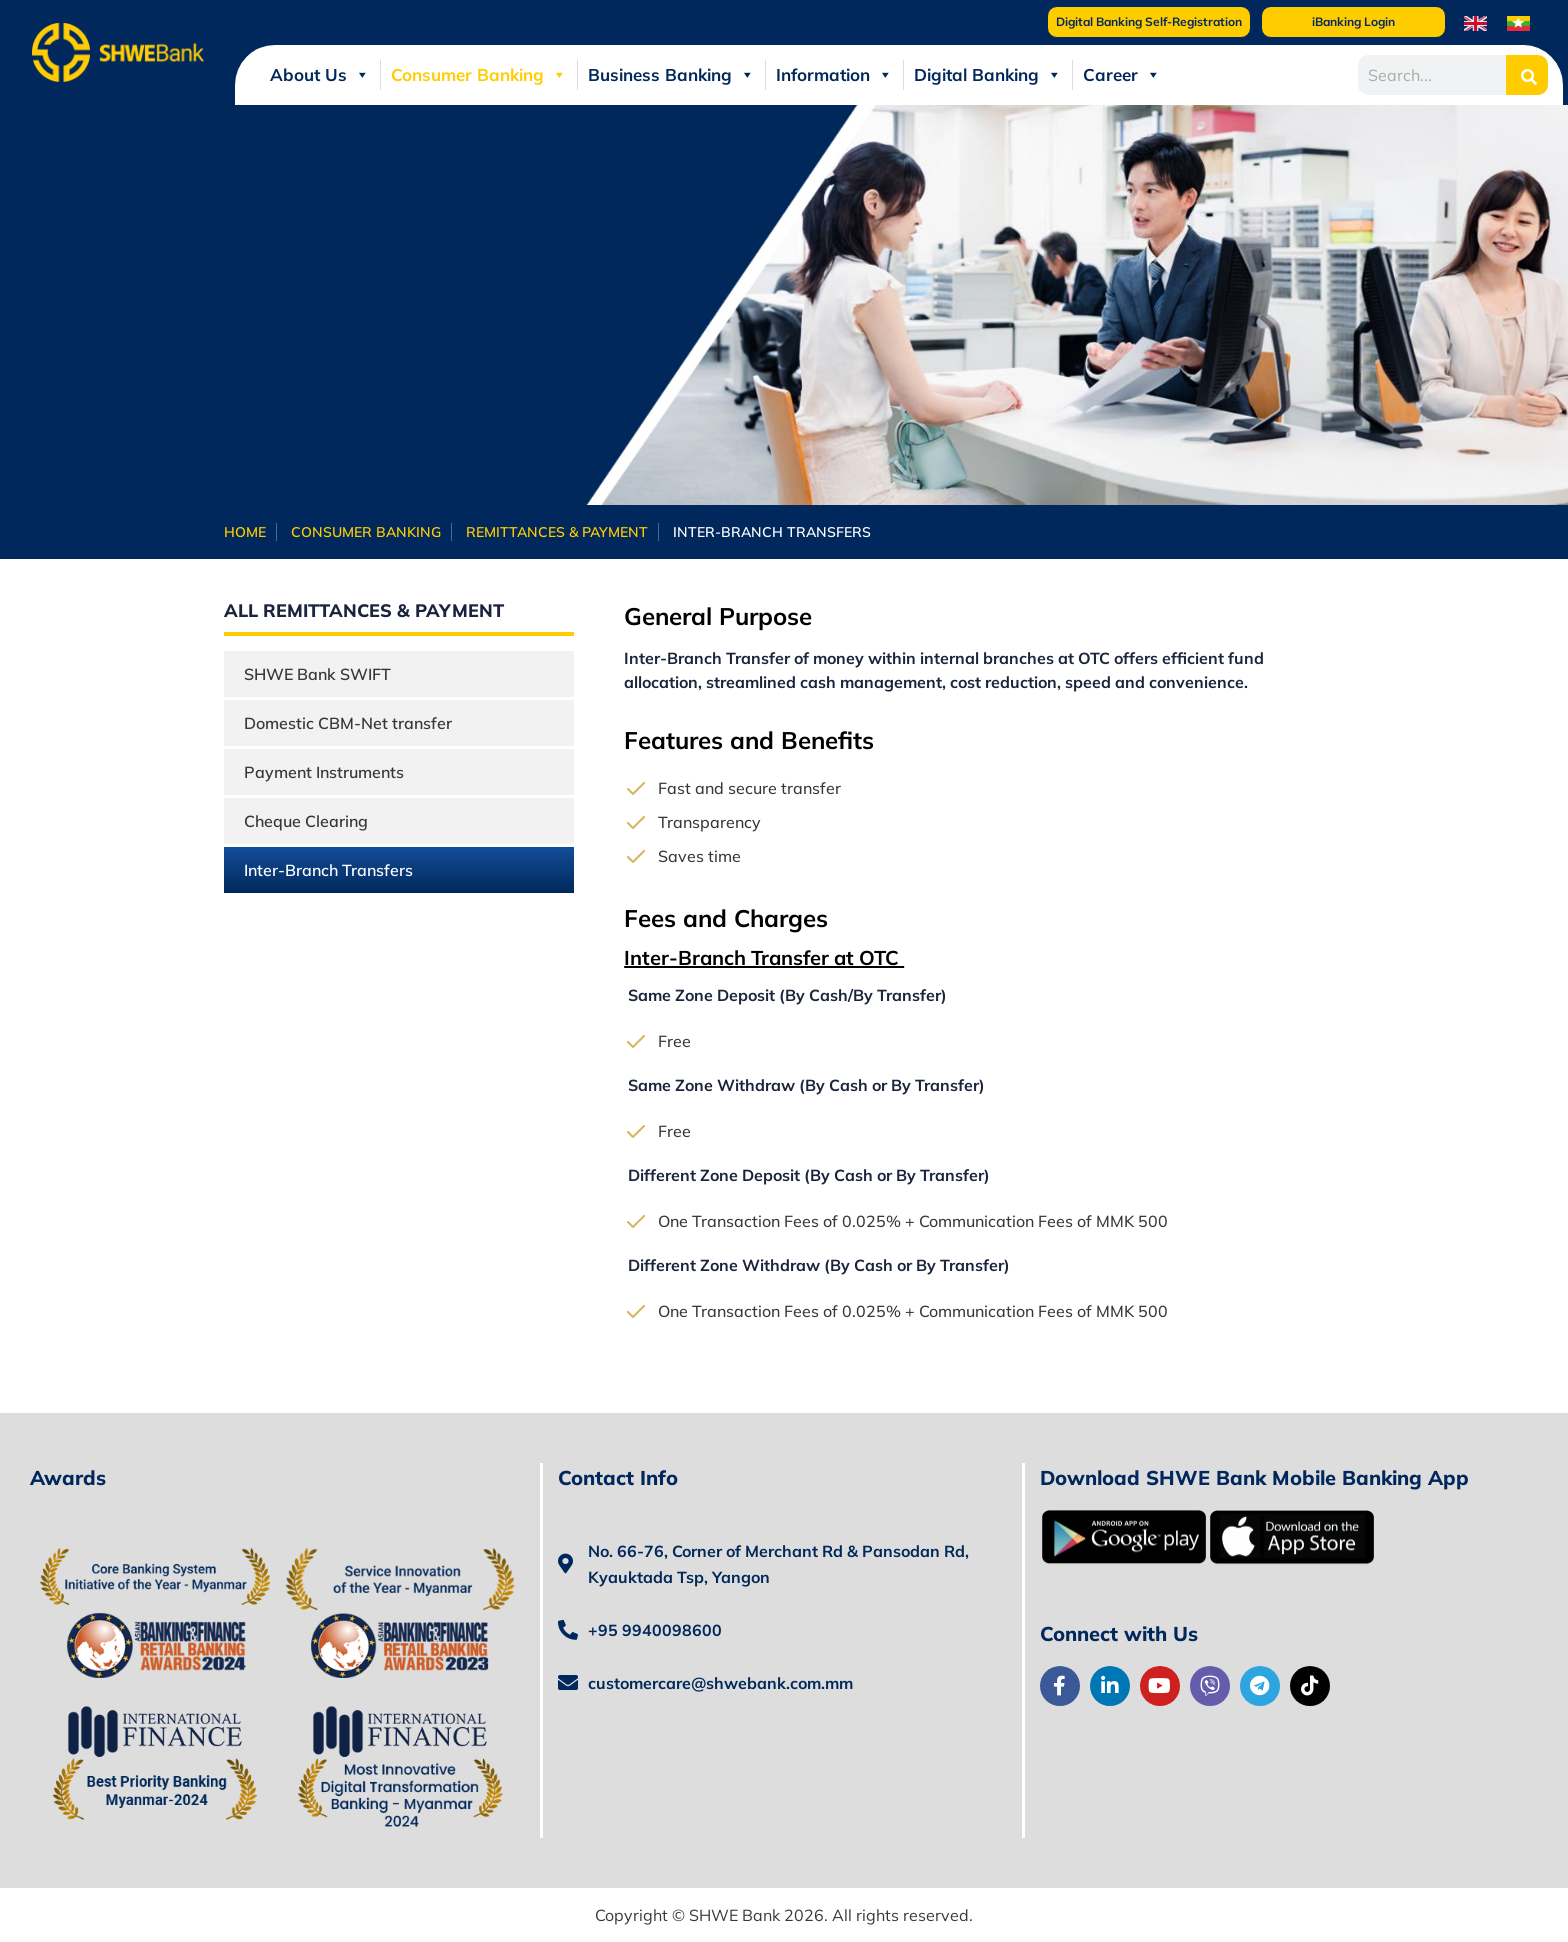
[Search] (1527, 75)
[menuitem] (1475, 22)
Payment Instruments (324, 772)
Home (245, 532)
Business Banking (671, 75)
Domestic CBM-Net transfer (348, 723)
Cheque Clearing (306, 821)
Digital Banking (988, 75)
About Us (320, 75)
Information (834, 75)
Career (1122, 75)
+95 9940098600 (655, 1630)
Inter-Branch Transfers (328, 870)
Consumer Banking (479, 75)
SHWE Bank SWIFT (317, 674)
